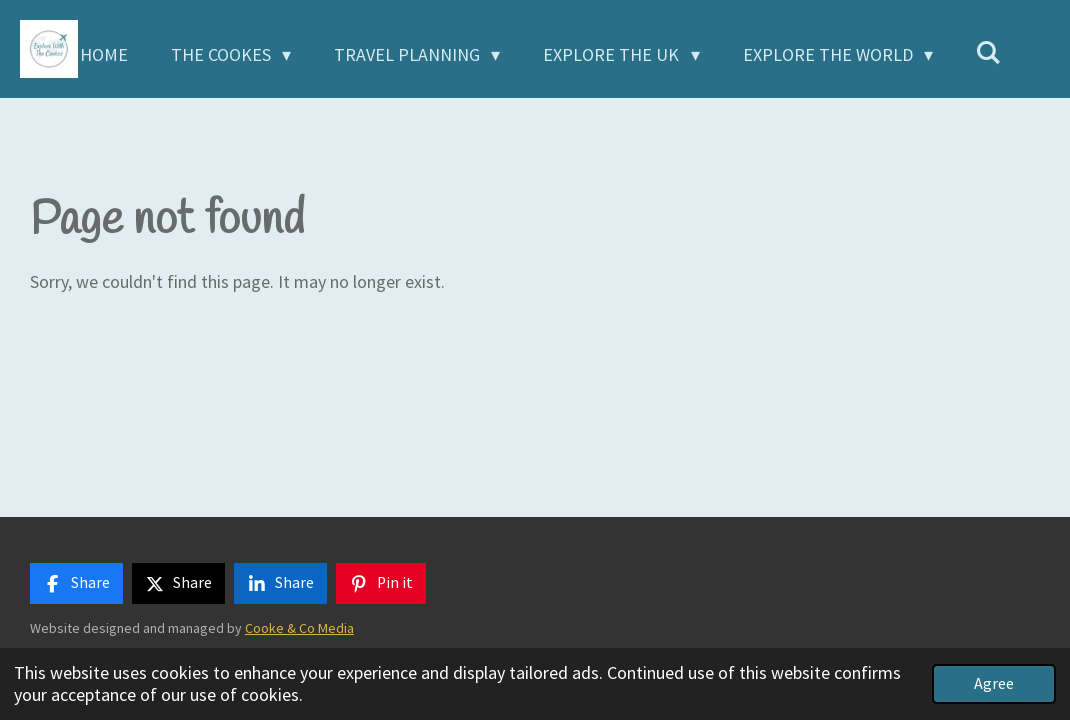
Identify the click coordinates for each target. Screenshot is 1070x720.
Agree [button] (994, 683)
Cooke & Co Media (299, 628)
